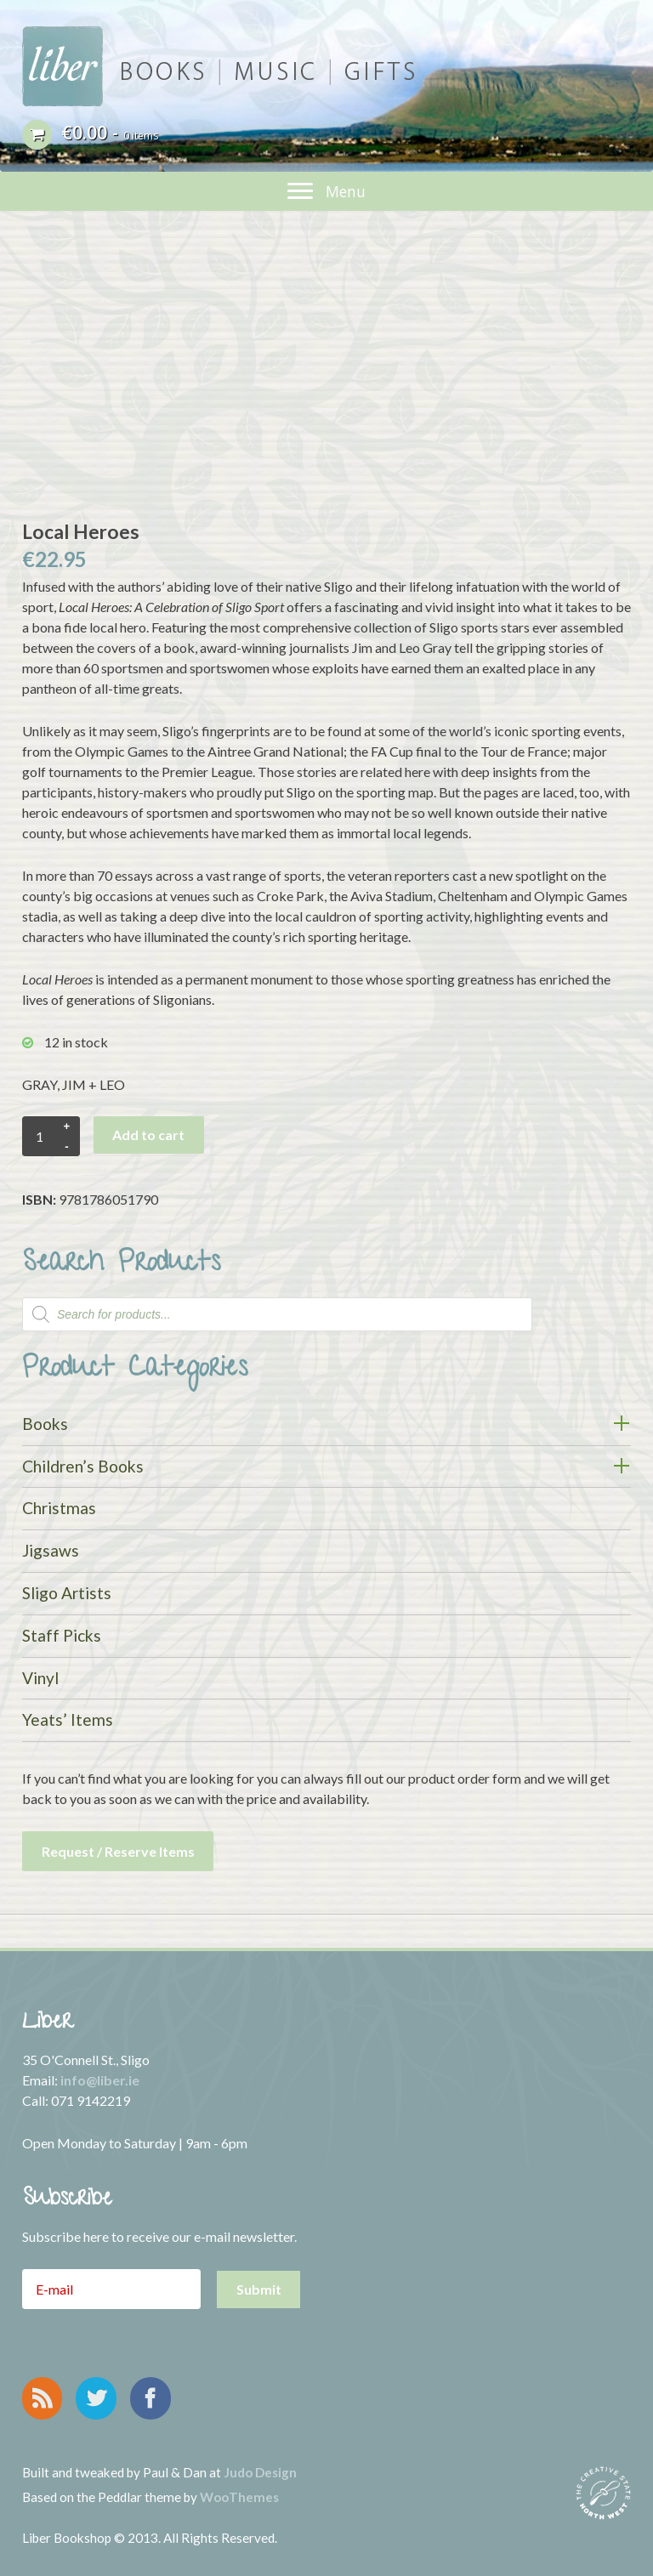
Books (45, 1423)
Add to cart (148, 1134)
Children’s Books (83, 1466)
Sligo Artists (66, 1593)
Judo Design (260, 2472)
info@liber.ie (99, 2080)
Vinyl (40, 1678)
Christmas (59, 1508)
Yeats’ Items (67, 1719)
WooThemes (239, 2497)
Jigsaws (50, 1550)
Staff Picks (61, 1635)
